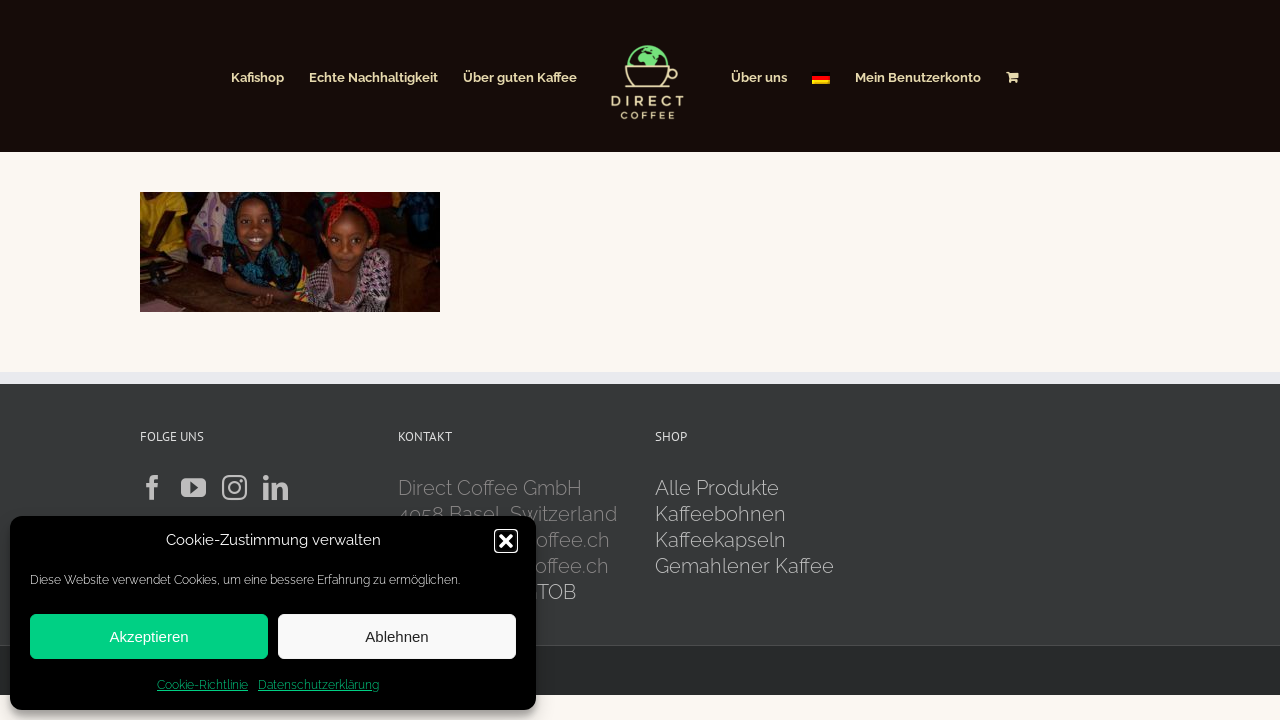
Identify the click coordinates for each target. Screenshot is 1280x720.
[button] (506, 541)
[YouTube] (193, 487)
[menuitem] (855, 76)
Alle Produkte (717, 488)
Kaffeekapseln (720, 540)
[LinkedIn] (275, 487)
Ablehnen (396, 636)
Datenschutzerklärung (318, 685)
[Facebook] (152, 487)
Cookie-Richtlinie (202, 685)
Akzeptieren (148, 636)
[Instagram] (234, 487)
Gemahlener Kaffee (747, 566)
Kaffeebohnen (720, 514)
